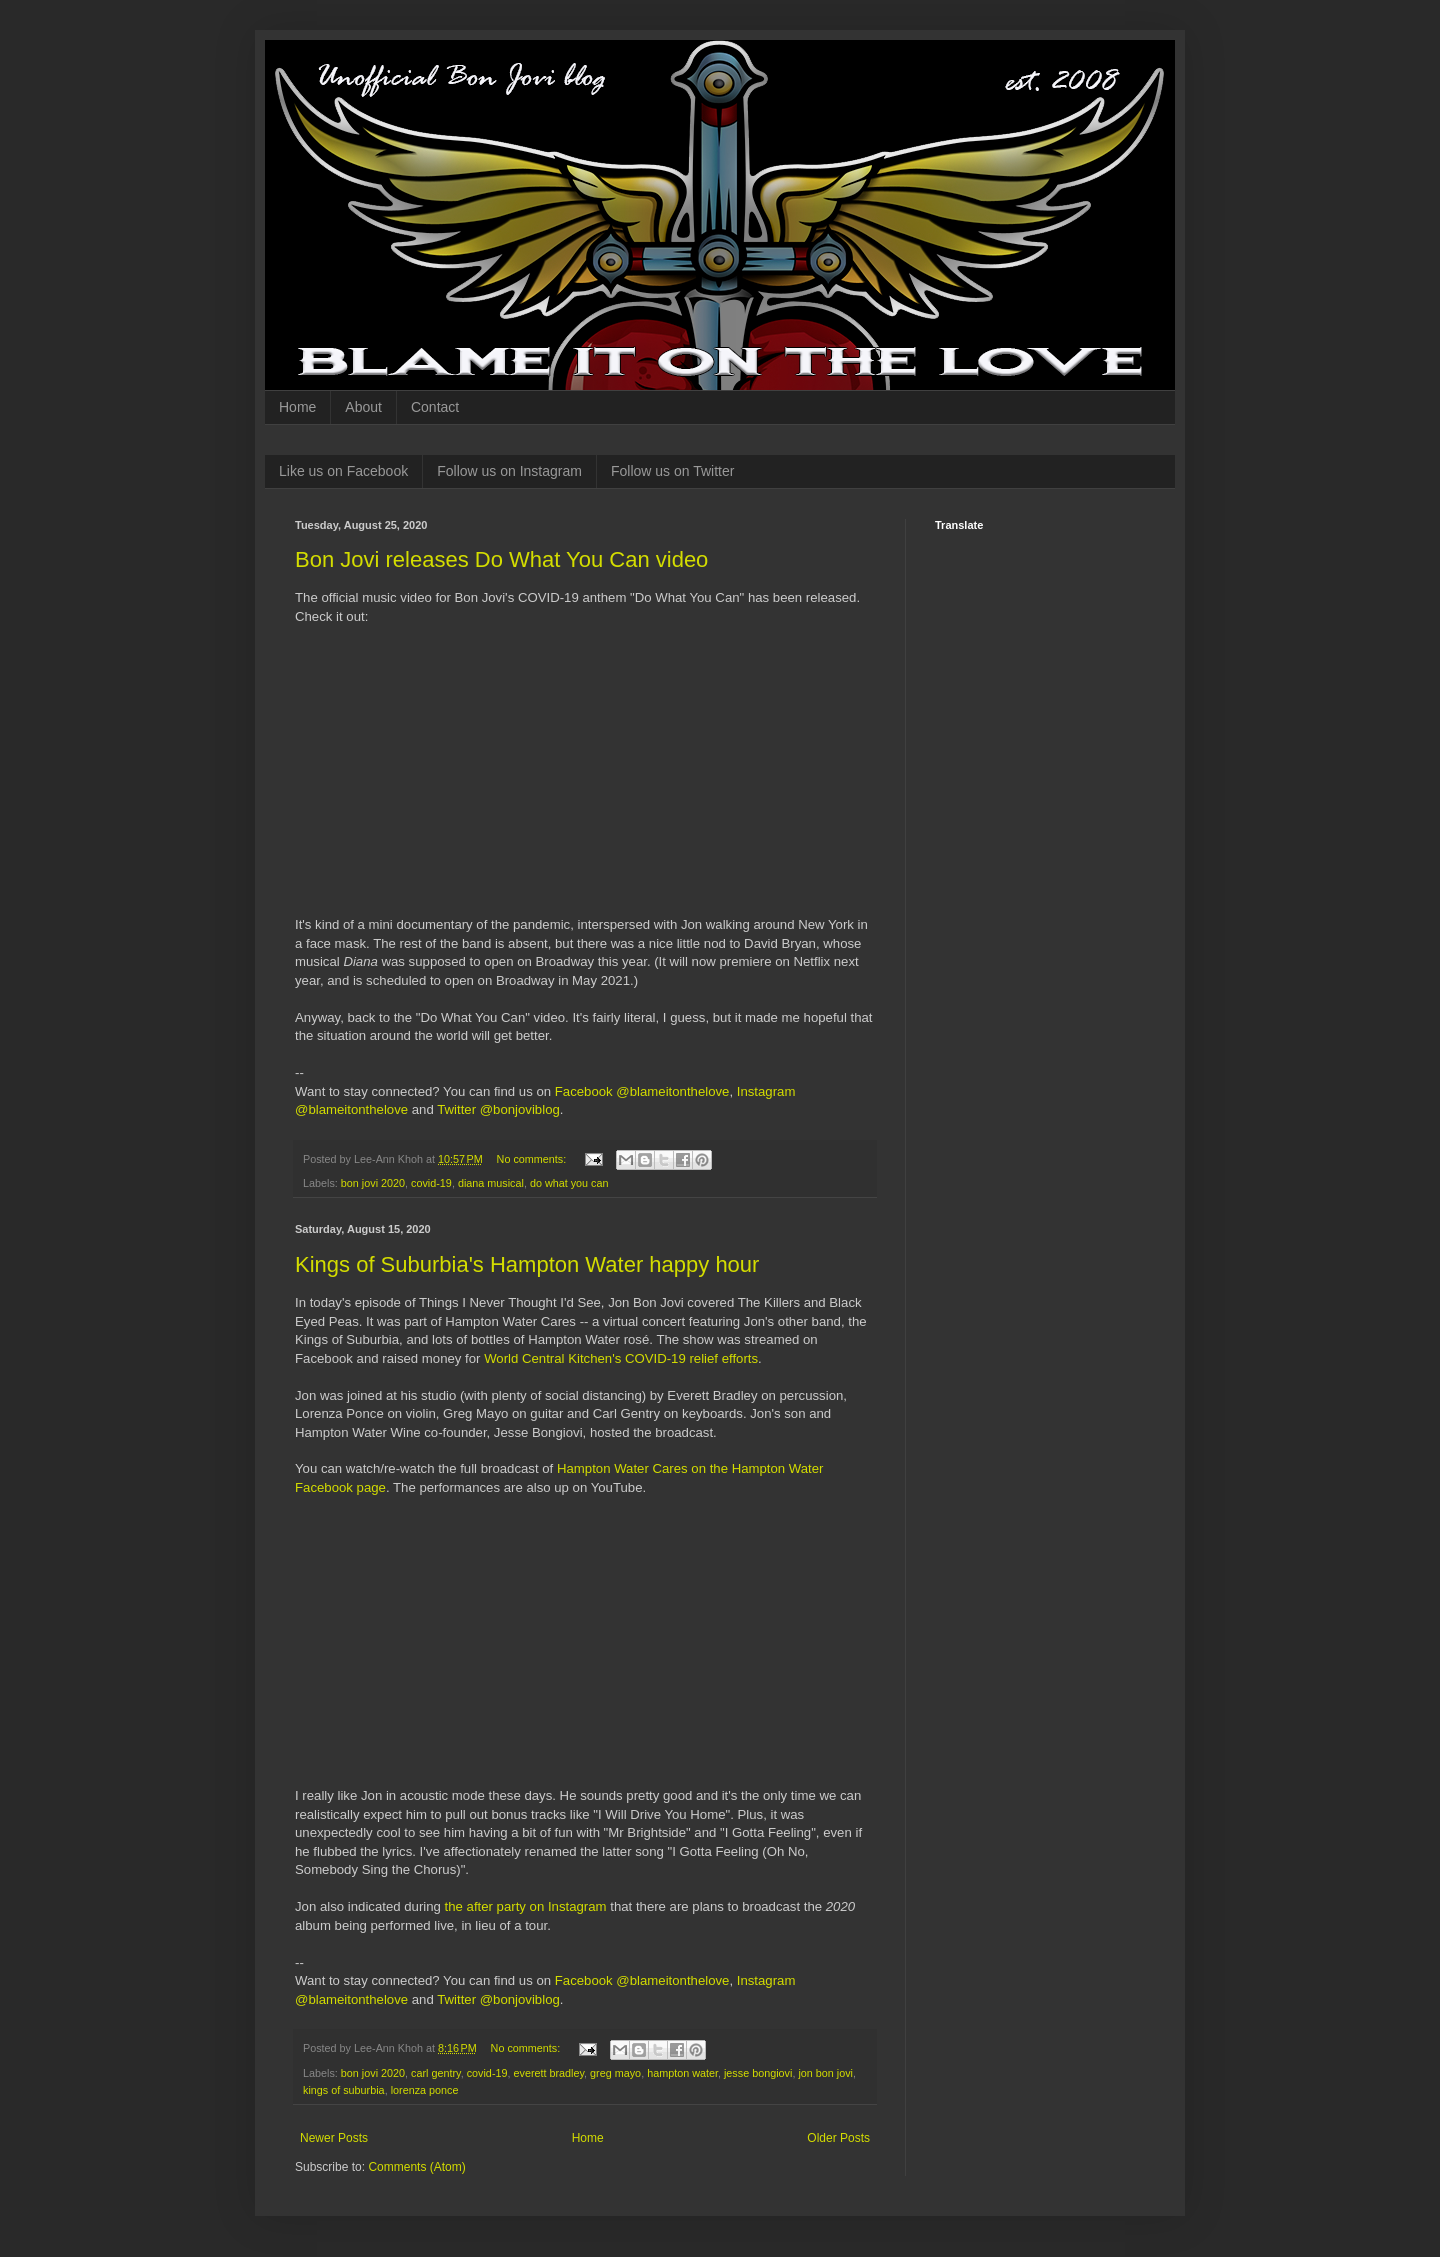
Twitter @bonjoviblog (498, 1109)
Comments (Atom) (416, 2167)
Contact (435, 407)
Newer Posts (334, 2138)
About (363, 407)
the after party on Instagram (526, 1906)
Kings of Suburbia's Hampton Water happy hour (527, 1264)
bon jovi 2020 (373, 1183)
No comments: (533, 1159)
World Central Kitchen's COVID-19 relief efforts (621, 1358)
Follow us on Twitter (672, 471)
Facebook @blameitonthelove (642, 1091)
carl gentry (436, 2073)
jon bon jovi (825, 2073)
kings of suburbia (344, 2090)
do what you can (569, 1183)
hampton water (682, 2073)
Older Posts (838, 2138)
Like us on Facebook (343, 471)
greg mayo (615, 2073)
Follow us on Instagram (509, 471)
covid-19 (431, 1183)
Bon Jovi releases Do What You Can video (501, 559)
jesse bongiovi (758, 2073)
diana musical (491, 1183)
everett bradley (548, 2073)
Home (297, 407)
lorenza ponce (425, 2090)
